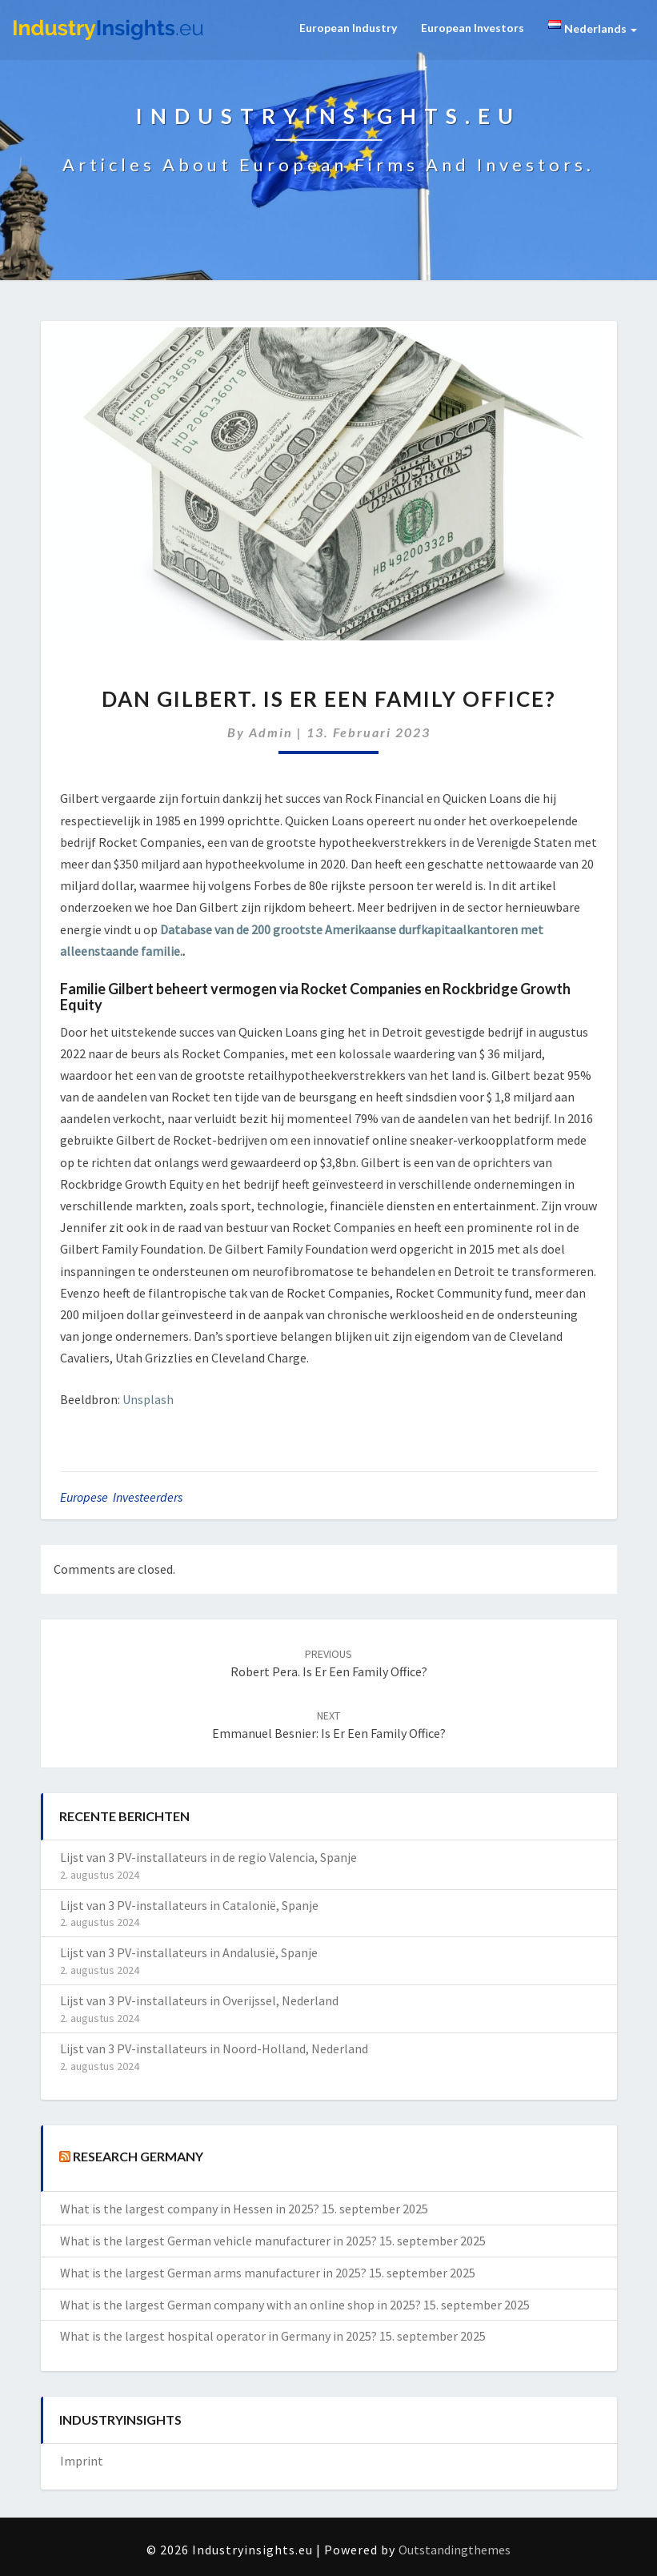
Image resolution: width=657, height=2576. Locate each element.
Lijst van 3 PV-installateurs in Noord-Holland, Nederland (214, 2048)
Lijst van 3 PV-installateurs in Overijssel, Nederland (199, 2000)
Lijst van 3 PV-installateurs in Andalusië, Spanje (189, 1952)
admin (271, 732)
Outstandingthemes (455, 2550)
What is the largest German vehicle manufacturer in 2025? (218, 2241)
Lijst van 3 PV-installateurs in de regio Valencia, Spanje (208, 1857)
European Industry (348, 27)
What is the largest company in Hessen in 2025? (189, 2209)
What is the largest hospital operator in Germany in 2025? (218, 2336)
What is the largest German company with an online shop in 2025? (240, 2305)
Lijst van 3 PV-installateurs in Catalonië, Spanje (189, 1905)
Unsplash (148, 1399)
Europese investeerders (121, 1497)
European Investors (472, 27)
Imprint (81, 2461)
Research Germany (138, 2156)
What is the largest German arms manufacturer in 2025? (213, 2273)
